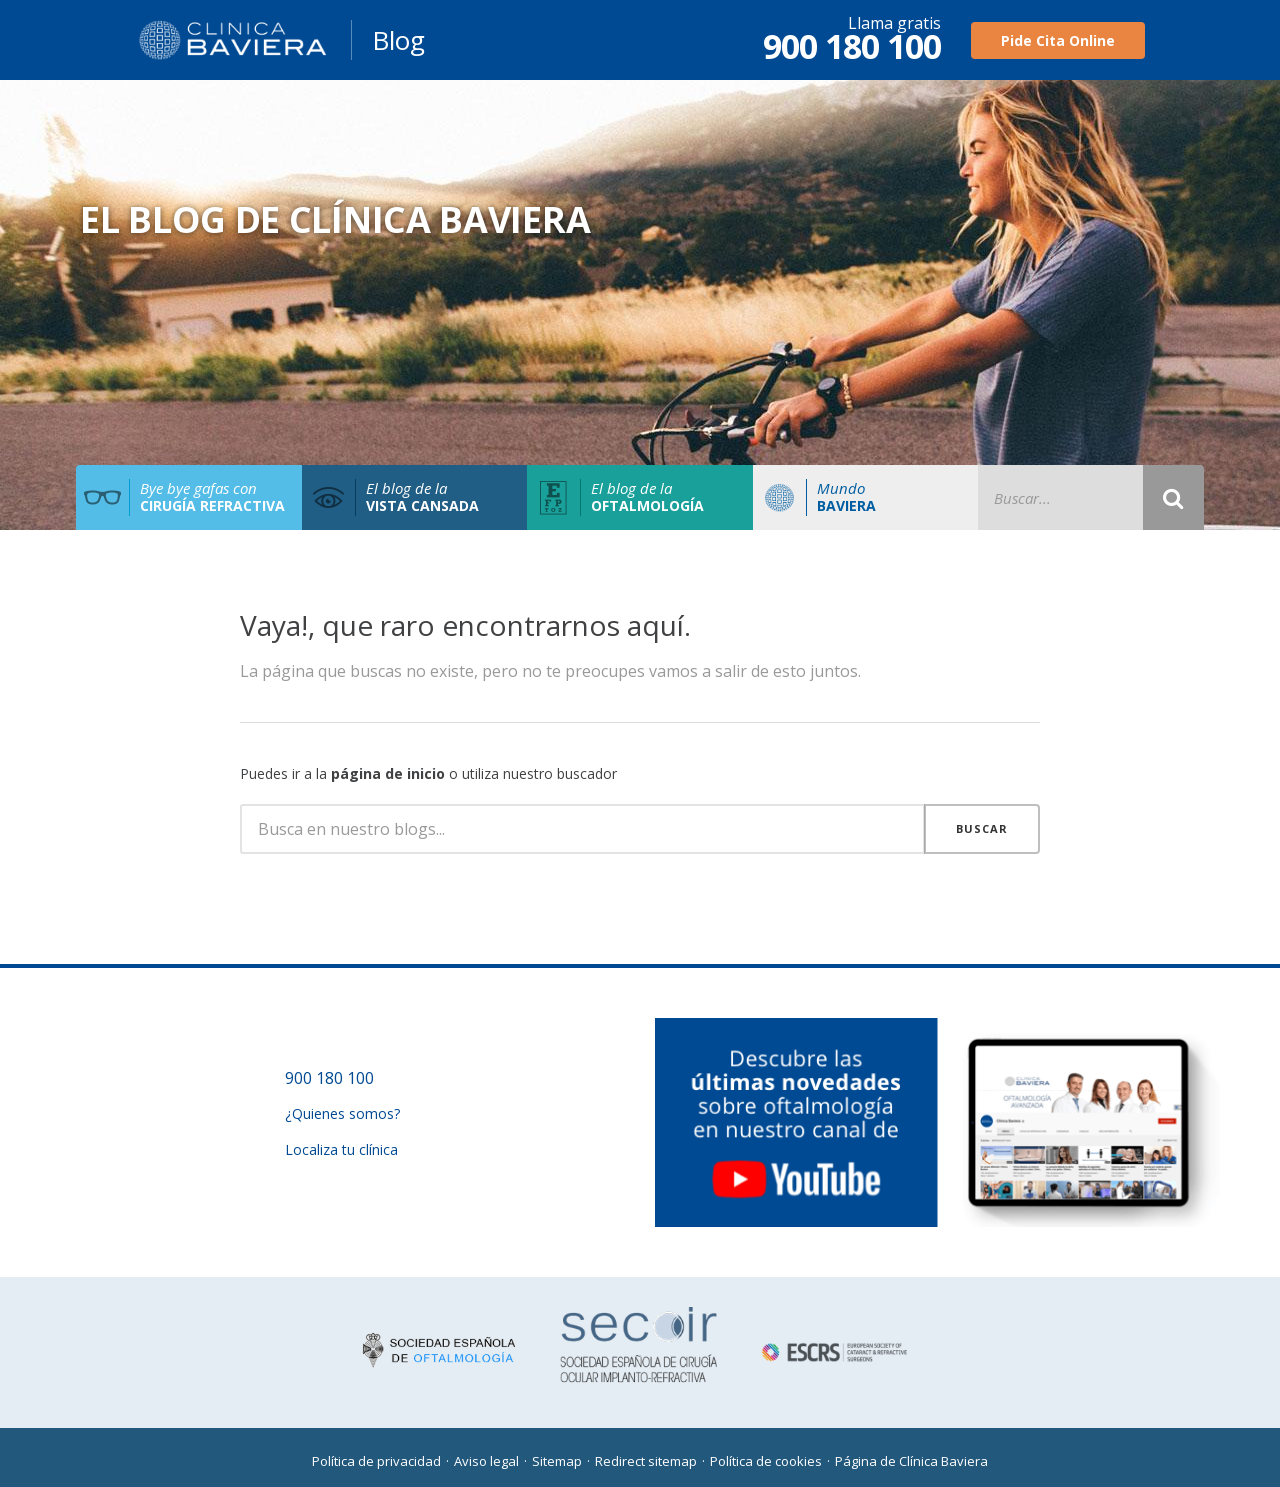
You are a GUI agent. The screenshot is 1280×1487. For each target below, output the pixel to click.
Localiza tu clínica (341, 1149)
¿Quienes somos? (342, 1113)
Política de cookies (766, 1461)
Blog (398, 40)
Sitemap (557, 1461)
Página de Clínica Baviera (911, 1461)
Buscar (982, 828)
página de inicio (388, 773)
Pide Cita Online (1058, 40)
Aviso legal (486, 1461)
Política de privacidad (376, 1461)
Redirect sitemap (646, 1461)
